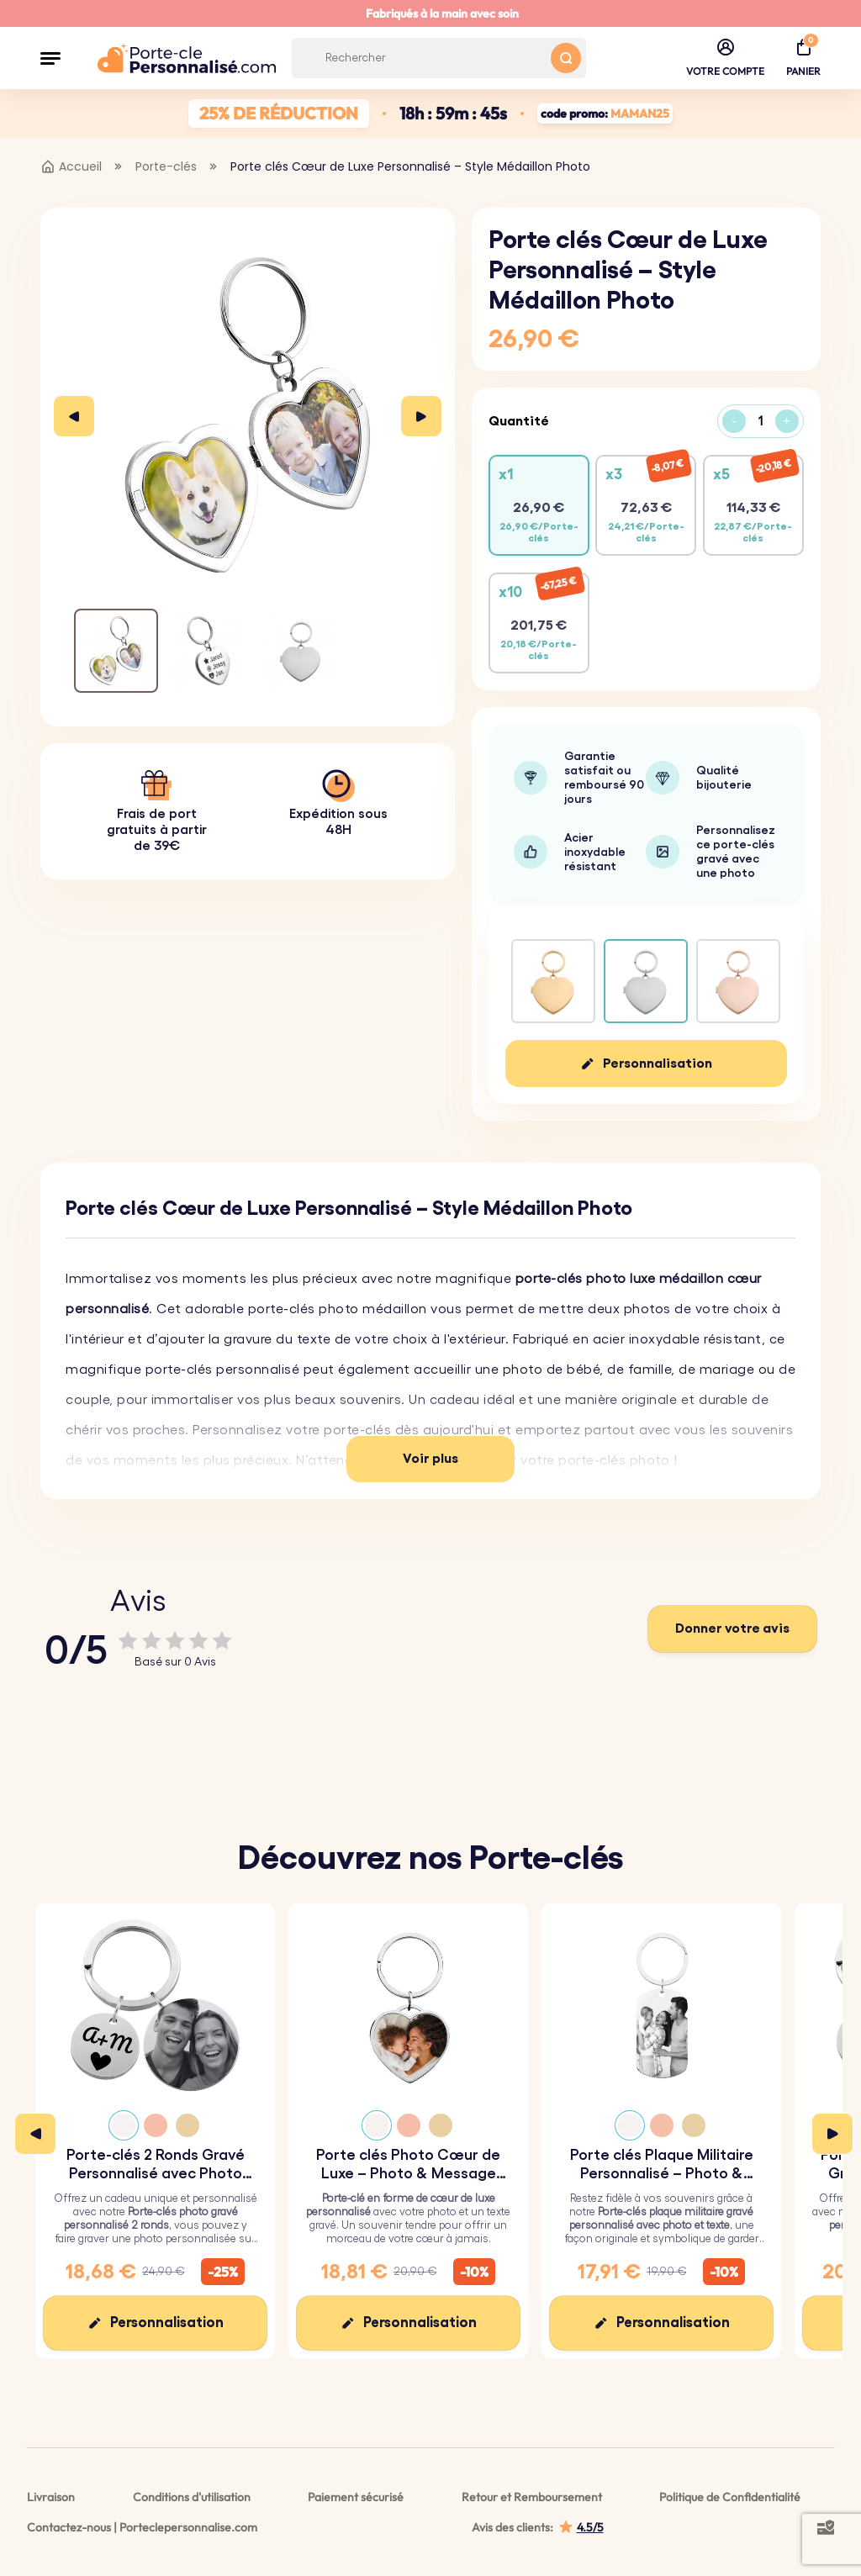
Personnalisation (657, 1063)
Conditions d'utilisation (192, 2497)
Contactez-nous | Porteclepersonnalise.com (142, 2527)
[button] (50, 58)
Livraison (51, 2497)
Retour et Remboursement (532, 2497)
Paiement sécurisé (356, 2497)
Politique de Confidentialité (729, 2497)
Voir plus (430, 1458)
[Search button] (566, 58)
